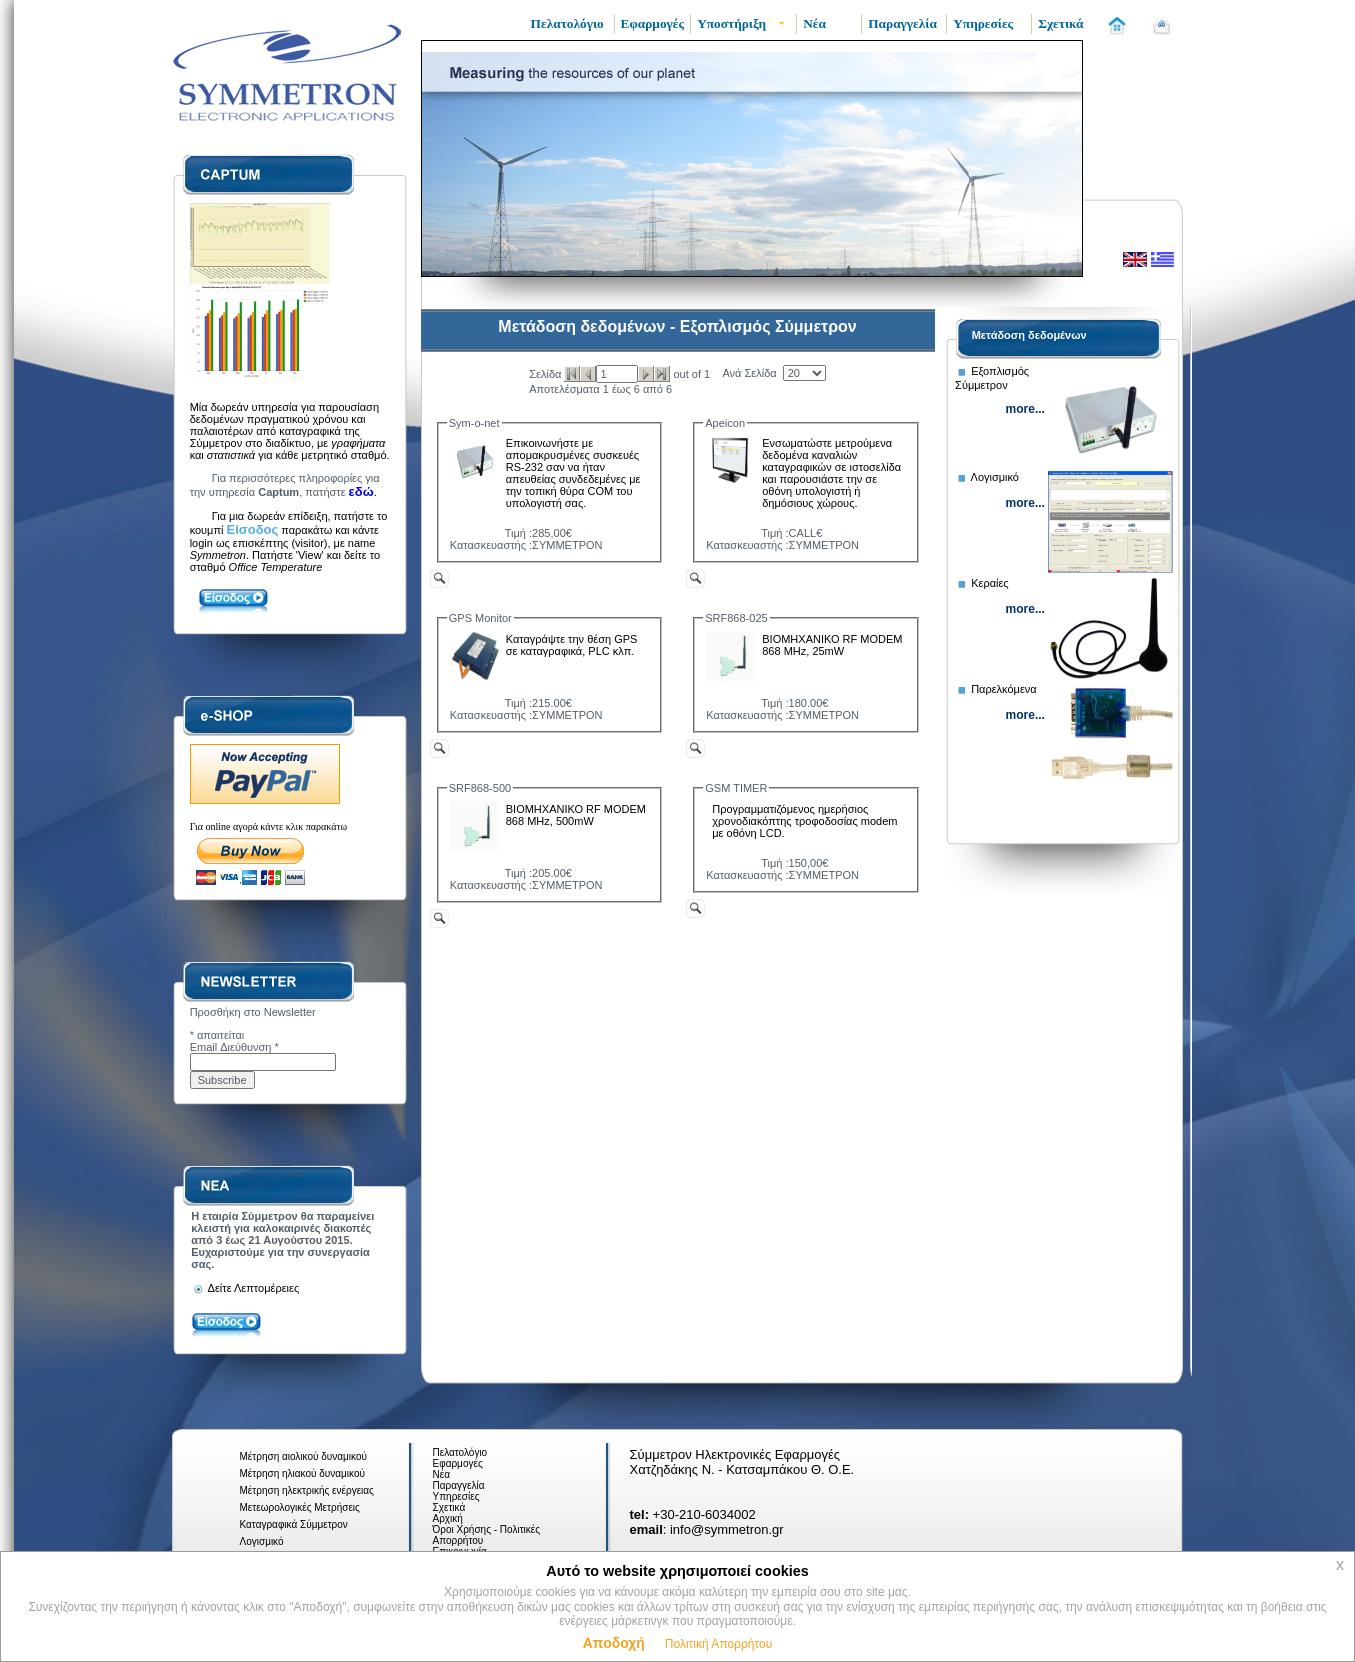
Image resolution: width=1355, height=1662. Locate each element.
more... (1025, 409)
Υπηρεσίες (456, 1496)
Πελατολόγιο (460, 1452)
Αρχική (448, 1518)
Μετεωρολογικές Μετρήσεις (300, 1507)
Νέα (441, 1474)
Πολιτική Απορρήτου (718, 1644)
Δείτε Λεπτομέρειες (245, 1288)
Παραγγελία (459, 1485)
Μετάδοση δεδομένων (1029, 335)
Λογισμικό (262, 1541)
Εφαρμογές (458, 1463)
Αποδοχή (614, 1643)
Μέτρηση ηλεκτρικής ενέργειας (307, 1490)
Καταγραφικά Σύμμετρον (294, 1524)
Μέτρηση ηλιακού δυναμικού (302, 1473)
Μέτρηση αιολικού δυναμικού (304, 1456)
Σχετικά (449, 1507)
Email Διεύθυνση (234, 1047)
